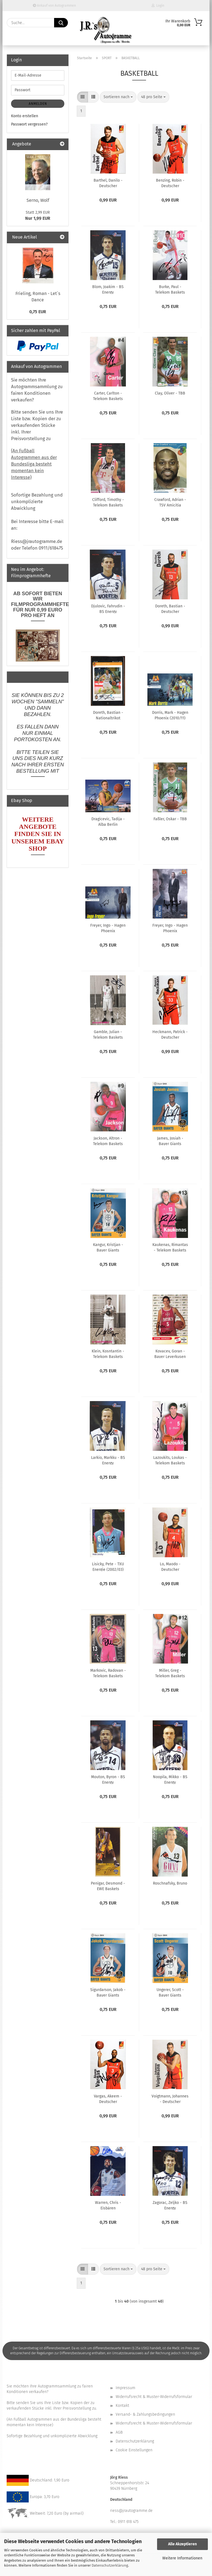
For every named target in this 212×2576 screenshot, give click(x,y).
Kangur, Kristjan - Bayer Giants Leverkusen (108, 1247)
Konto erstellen (24, 116)
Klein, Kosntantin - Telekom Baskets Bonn (108, 1353)
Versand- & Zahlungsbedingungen (145, 2414)
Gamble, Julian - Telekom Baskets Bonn (108, 1034)
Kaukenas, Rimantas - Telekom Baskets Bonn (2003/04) (170, 1247)
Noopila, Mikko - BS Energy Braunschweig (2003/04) (170, 1779)
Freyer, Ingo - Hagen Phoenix (108, 927)
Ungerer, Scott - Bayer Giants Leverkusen (170, 1992)
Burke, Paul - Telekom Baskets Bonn (170, 289)
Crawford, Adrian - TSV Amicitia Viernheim (170, 502)
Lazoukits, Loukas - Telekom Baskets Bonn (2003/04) (170, 1460)
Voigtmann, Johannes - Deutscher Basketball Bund (170, 2098)
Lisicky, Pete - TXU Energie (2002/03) (108, 1566)
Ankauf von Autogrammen (54, 5)
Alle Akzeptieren (182, 2544)
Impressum (125, 2388)
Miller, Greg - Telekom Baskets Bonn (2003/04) (170, 1673)
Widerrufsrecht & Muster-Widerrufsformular (154, 2396)
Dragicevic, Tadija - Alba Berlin (108, 821)
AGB (119, 2432)
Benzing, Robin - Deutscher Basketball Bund (170, 182)
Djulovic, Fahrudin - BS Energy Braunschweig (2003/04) (108, 608)
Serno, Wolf (37, 200)
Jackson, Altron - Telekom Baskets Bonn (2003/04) (108, 1140)
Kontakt (122, 2405)
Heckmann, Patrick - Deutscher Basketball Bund (170, 1034)
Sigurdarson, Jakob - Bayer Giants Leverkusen (108, 1992)
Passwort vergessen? (29, 124)
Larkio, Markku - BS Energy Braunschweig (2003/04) (108, 1460)
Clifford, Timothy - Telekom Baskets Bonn (108, 502)
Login (158, 5)
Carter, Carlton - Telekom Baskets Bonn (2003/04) (108, 395)
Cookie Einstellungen (134, 2450)
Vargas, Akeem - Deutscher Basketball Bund (108, 2098)
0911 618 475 (128, 2521)
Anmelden (38, 104)
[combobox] (118, 97)
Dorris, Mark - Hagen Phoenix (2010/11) (170, 715)
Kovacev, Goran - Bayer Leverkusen (170, 1353)
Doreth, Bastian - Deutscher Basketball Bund (170, 608)
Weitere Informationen (182, 2558)
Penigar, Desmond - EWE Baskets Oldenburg (108, 1885)
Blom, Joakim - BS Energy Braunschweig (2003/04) (108, 289)
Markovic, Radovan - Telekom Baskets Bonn (108, 1673)
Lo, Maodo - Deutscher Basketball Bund (170, 1566)
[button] (82, 97)
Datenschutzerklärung (110, 2565)
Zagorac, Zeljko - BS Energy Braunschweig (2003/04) (170, 2205)
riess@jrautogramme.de (131, 2510)
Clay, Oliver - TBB (170, 393)
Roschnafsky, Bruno (170, 1883)
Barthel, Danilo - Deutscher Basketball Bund (108, 182)
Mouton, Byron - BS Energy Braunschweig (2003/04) (108, 1779)
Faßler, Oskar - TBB (170, 819)
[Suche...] (61, 22)
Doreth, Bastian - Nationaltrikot (108, 715)
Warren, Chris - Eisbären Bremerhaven (108, 2205)
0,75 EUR (37, 311)
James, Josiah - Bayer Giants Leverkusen (170, 1140)
